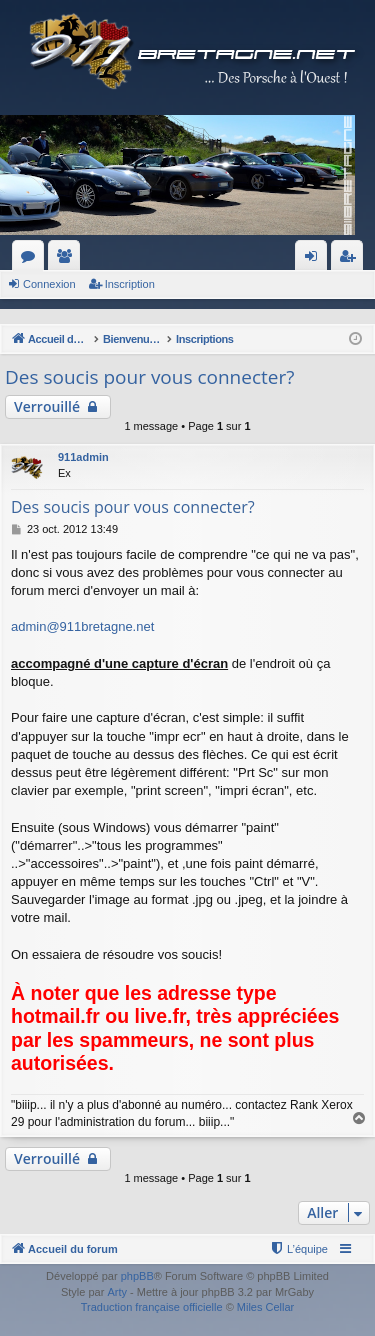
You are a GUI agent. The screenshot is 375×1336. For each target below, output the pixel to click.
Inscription (130, 284)
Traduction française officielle (152, 1307)
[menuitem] (298, 1249)
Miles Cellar (265, 1307)
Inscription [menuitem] (351, 260)
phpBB (137, 1276)
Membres (68, 260)
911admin (83, 457)
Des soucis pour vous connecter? (149, 377)
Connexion (49, 284)
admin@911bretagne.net (82, 626)
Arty (117, 1292)
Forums (32, 260)
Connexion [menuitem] (315, 260)
